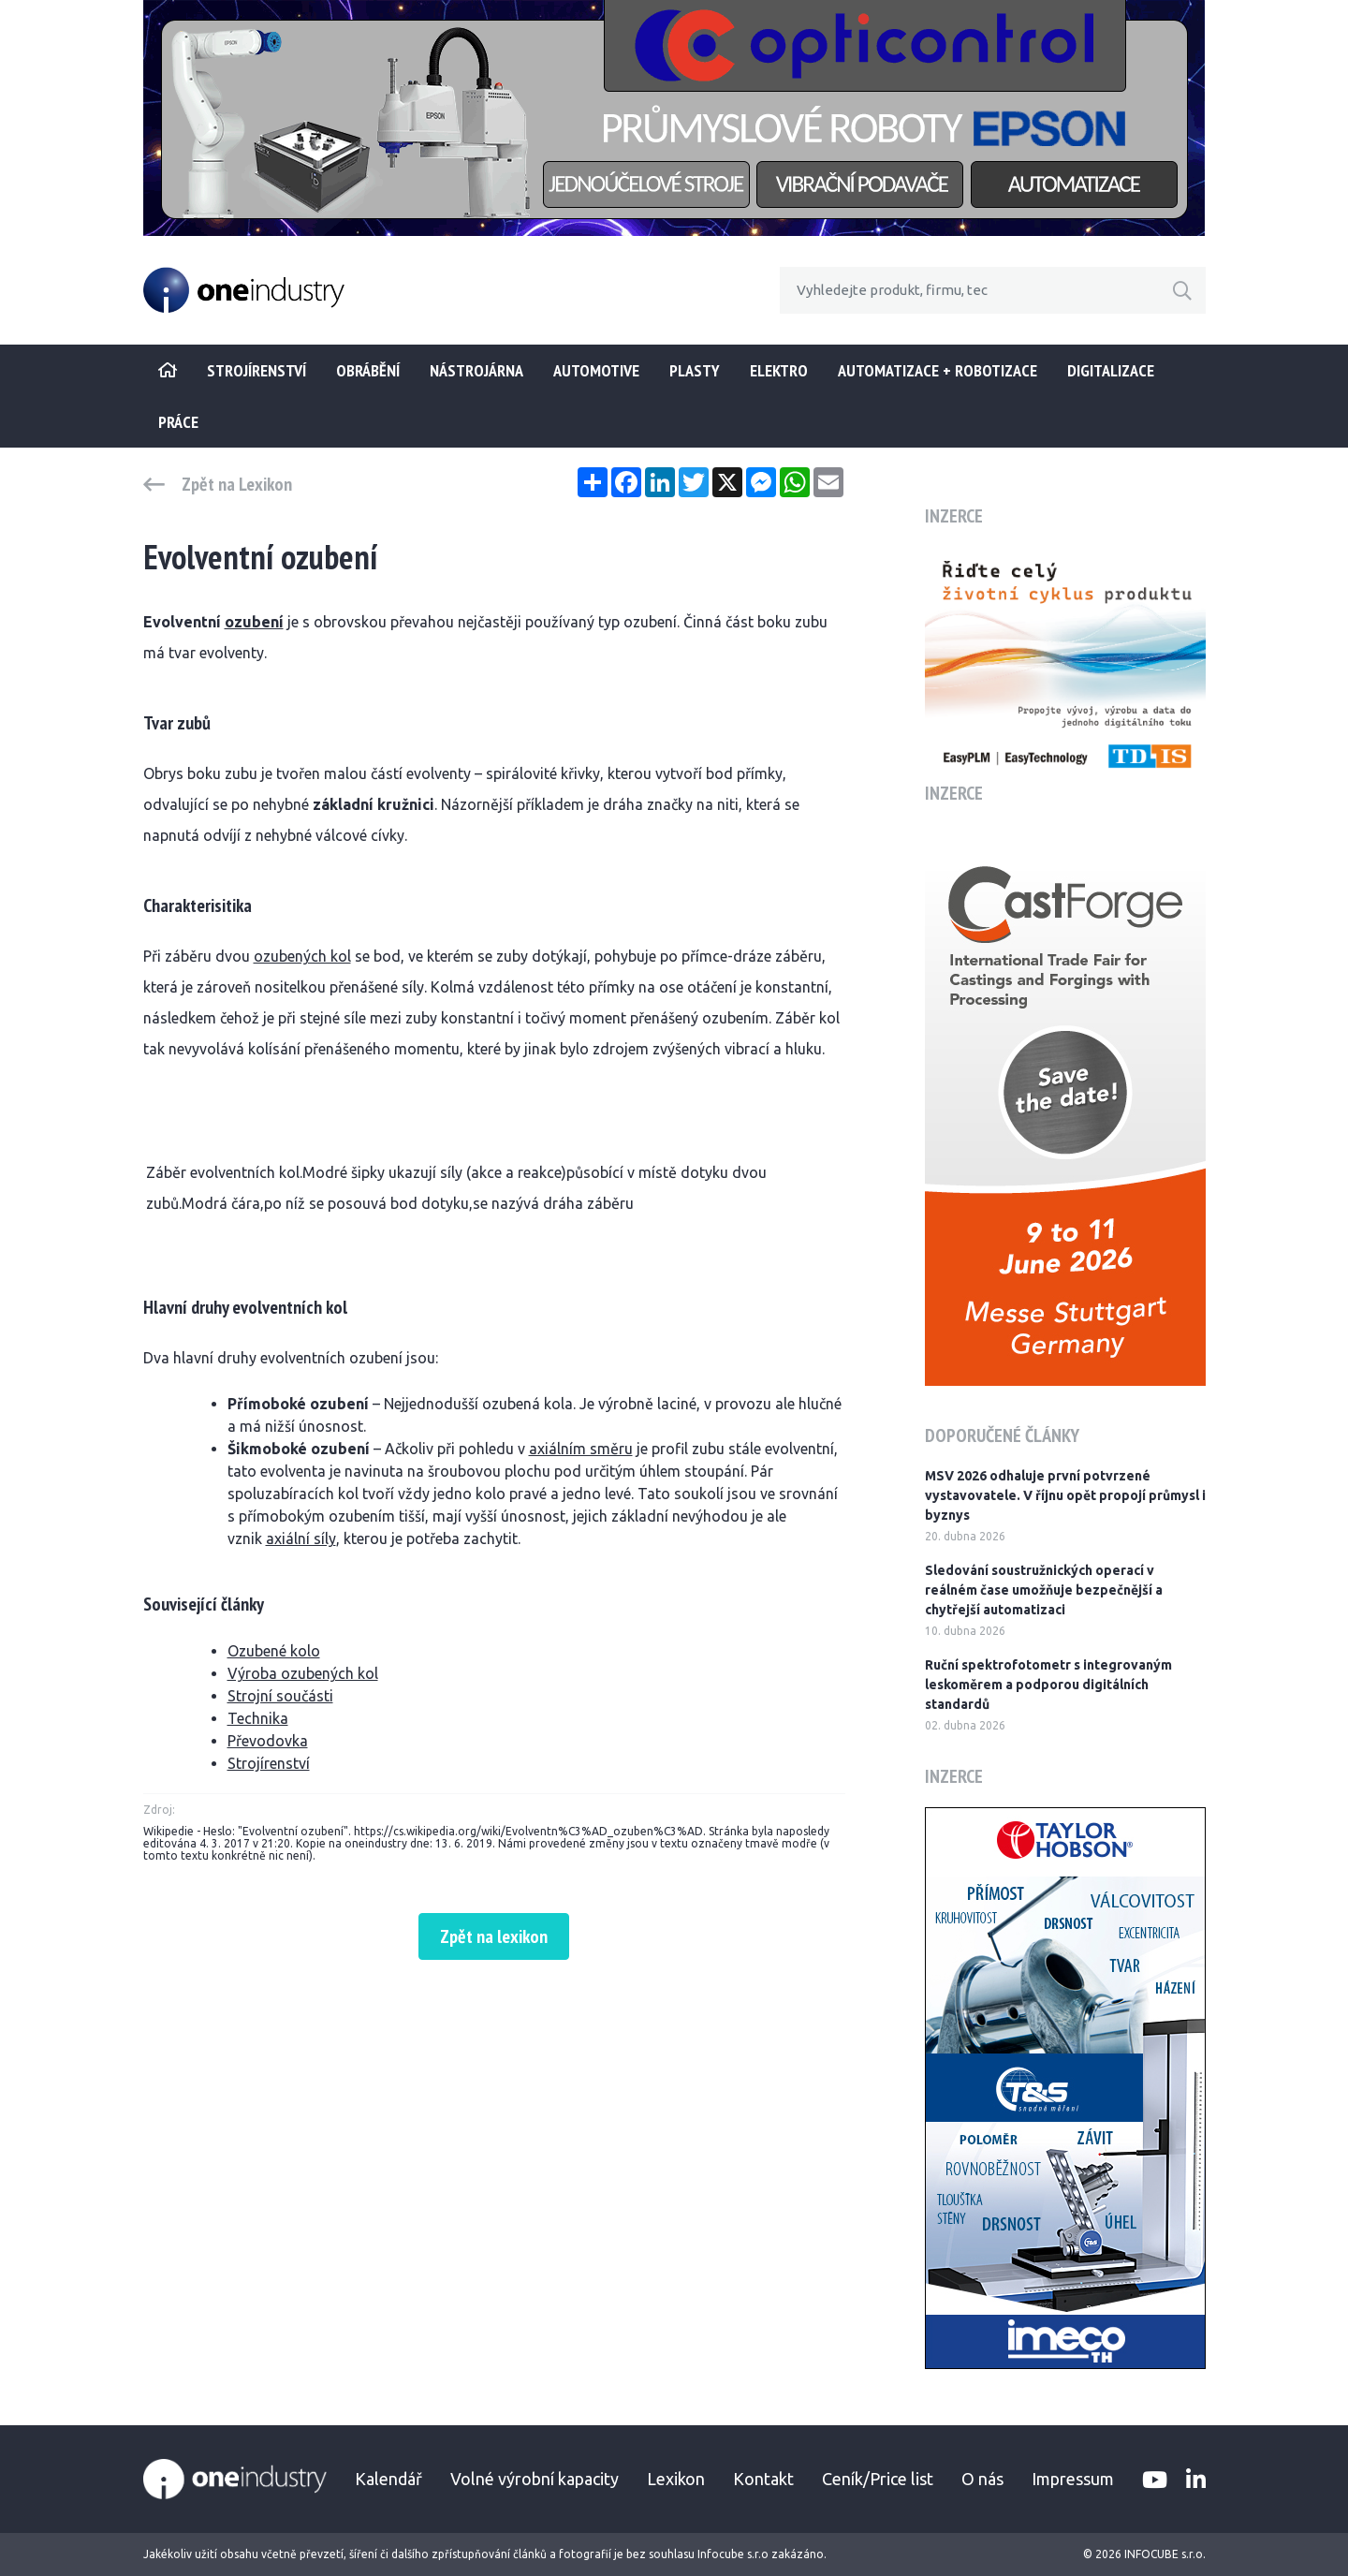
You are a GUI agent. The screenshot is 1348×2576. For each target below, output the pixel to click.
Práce (178, 422)
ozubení (254, 621)
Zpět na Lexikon (237, 484)
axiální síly (301, 1538)
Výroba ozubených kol (302, 1673)
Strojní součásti (280, 1695)
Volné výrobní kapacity (534, 2478)
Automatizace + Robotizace (937, 370)
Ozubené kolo (273, 1650)
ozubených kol (302, 956)
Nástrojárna (476, 370)
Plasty (694, 370)
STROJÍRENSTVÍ (256, 370)
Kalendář (388, 2478)
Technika (257, 1718)
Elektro (779, 370)
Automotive (596, 370)
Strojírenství (268, 1763)
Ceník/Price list (877, 2478)
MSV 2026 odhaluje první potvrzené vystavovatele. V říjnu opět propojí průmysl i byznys (1065, 1495)
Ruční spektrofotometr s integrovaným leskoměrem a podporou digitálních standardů (1048, 1684)
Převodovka (267, 1740)
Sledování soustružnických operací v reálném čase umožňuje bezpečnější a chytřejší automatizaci (1044, 1590)
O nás (982, 2478)
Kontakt (763, 2478)
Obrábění (368, 370)
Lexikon (676, 2478)
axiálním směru (581, 1448)
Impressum (1073, 2478)
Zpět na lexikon (494, 1936)
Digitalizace (1110, 370)
